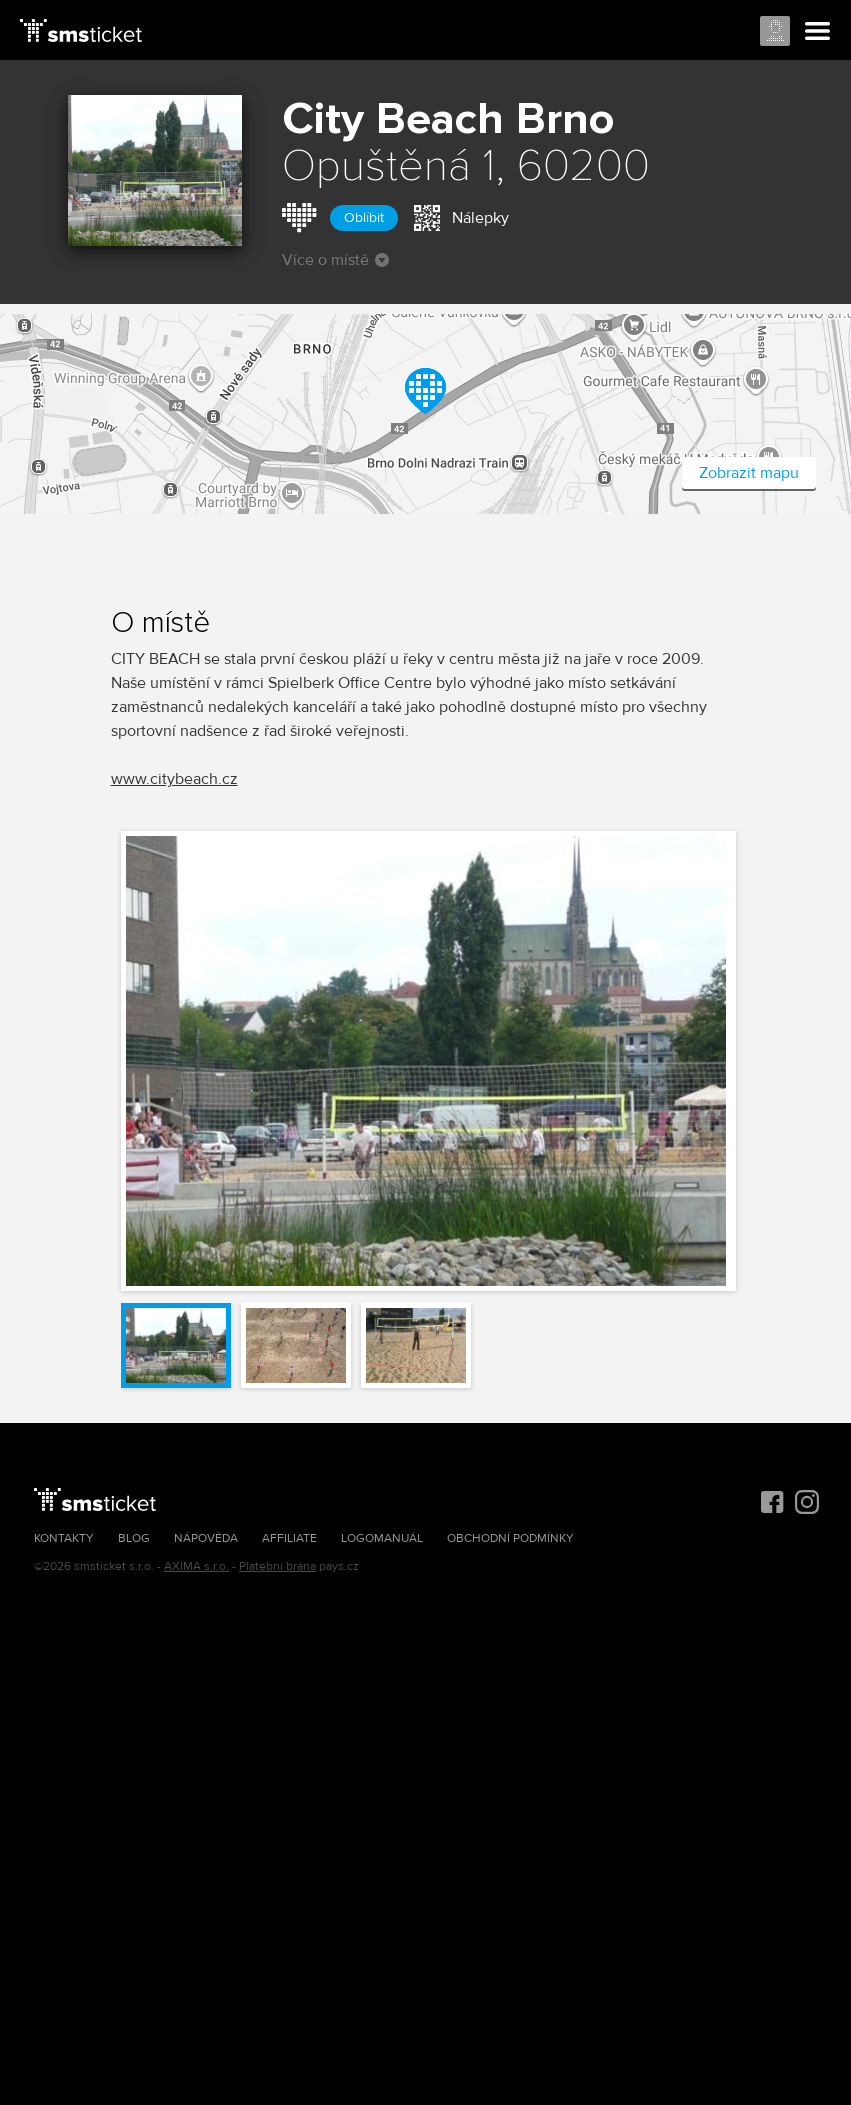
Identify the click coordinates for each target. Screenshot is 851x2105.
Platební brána (277, 1566)
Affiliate (289, 1538)
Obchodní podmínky (510, 1538)
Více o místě (335, 260)
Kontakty (64, 1538)
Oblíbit (364, 217)
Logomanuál (382, 1538)
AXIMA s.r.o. (196, 1566)
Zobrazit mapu (749, 473)
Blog (134, 1538)
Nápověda (206, 1538)
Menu (818, 32)
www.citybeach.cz (174, 779)
